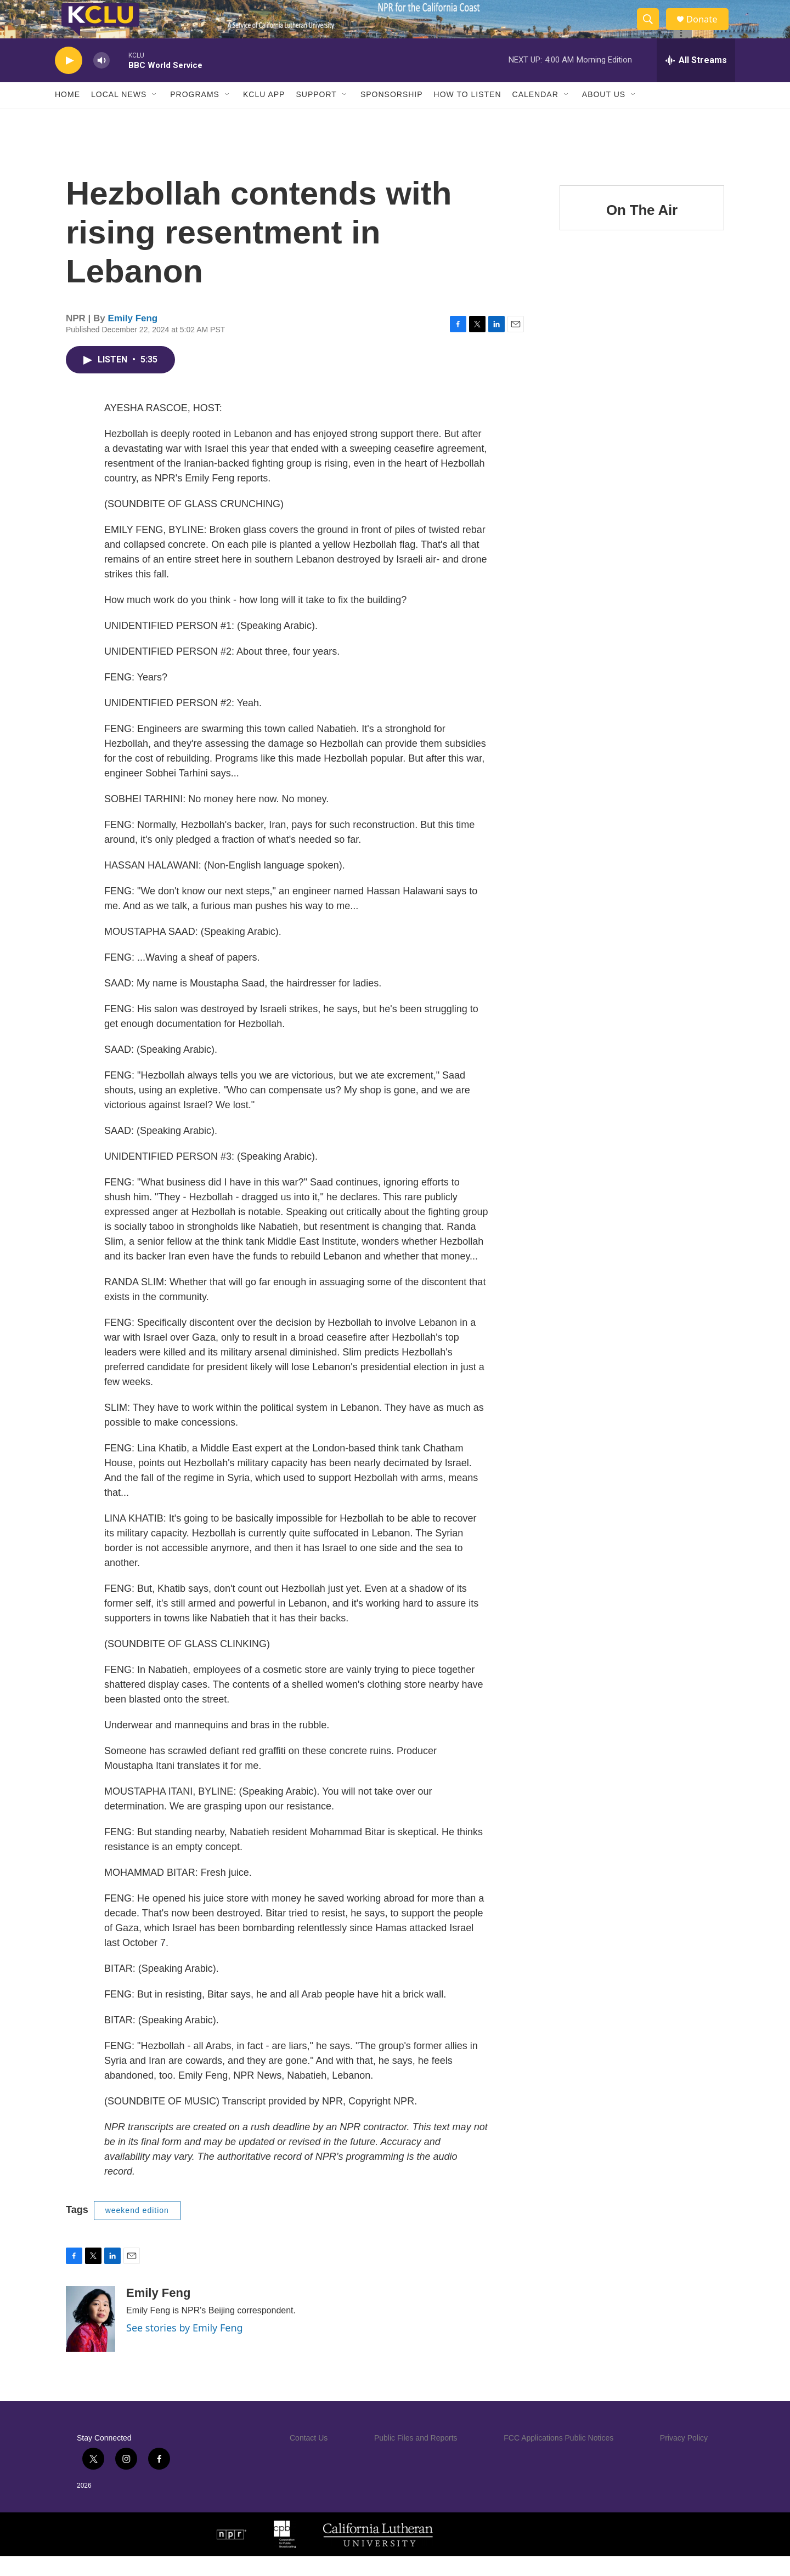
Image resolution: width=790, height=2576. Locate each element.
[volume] (101, 79)
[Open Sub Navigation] (154, 114)
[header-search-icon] (652, 29)
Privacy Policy (684, 2457)
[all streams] (696, 79)
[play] (68, 79)
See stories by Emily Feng (184, 2347)
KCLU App (264, 114)
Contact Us (309, 2457)
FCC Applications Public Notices (558, 2457)
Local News (118, 114)
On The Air (642, 229)
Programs (194, 114)
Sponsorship (391, 114)
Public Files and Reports (416, 2457)
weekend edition (137, 2229)
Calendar (535, 114)
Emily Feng (133, 337)
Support (316, 114)
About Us (603, 114)
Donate (707, 29)
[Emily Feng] (90, 2338)
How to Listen (467, 114)
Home (67, 114)
